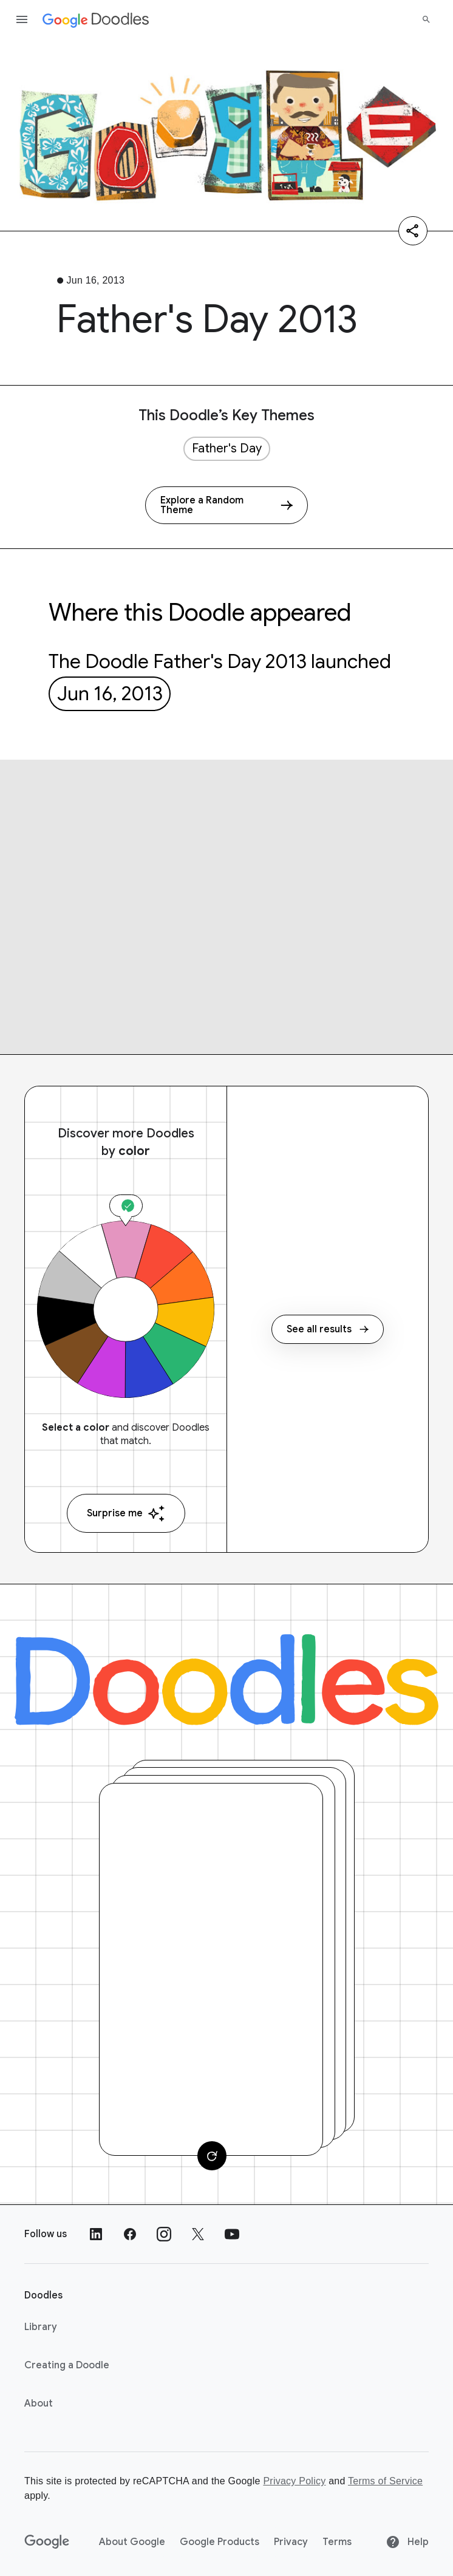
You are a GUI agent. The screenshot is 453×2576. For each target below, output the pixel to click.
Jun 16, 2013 (110, 693)
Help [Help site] (407, 2542)
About (38, 2403)
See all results (328, 1329)
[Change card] (211, 2155)
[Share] (412, 230)
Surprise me (126, 1513)
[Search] (426, 19)
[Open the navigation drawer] (21, 19)
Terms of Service (385, 2481)
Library (40, 2327)
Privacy (291, 2542)
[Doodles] (226, 1679)
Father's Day (227, 448)
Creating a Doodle (66, 2365)
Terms (337, 2542)
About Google (132, 2542)
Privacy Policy (294, 2481)
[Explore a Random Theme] (226, 505)
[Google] (47, 2542)
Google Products (219, 2542)
